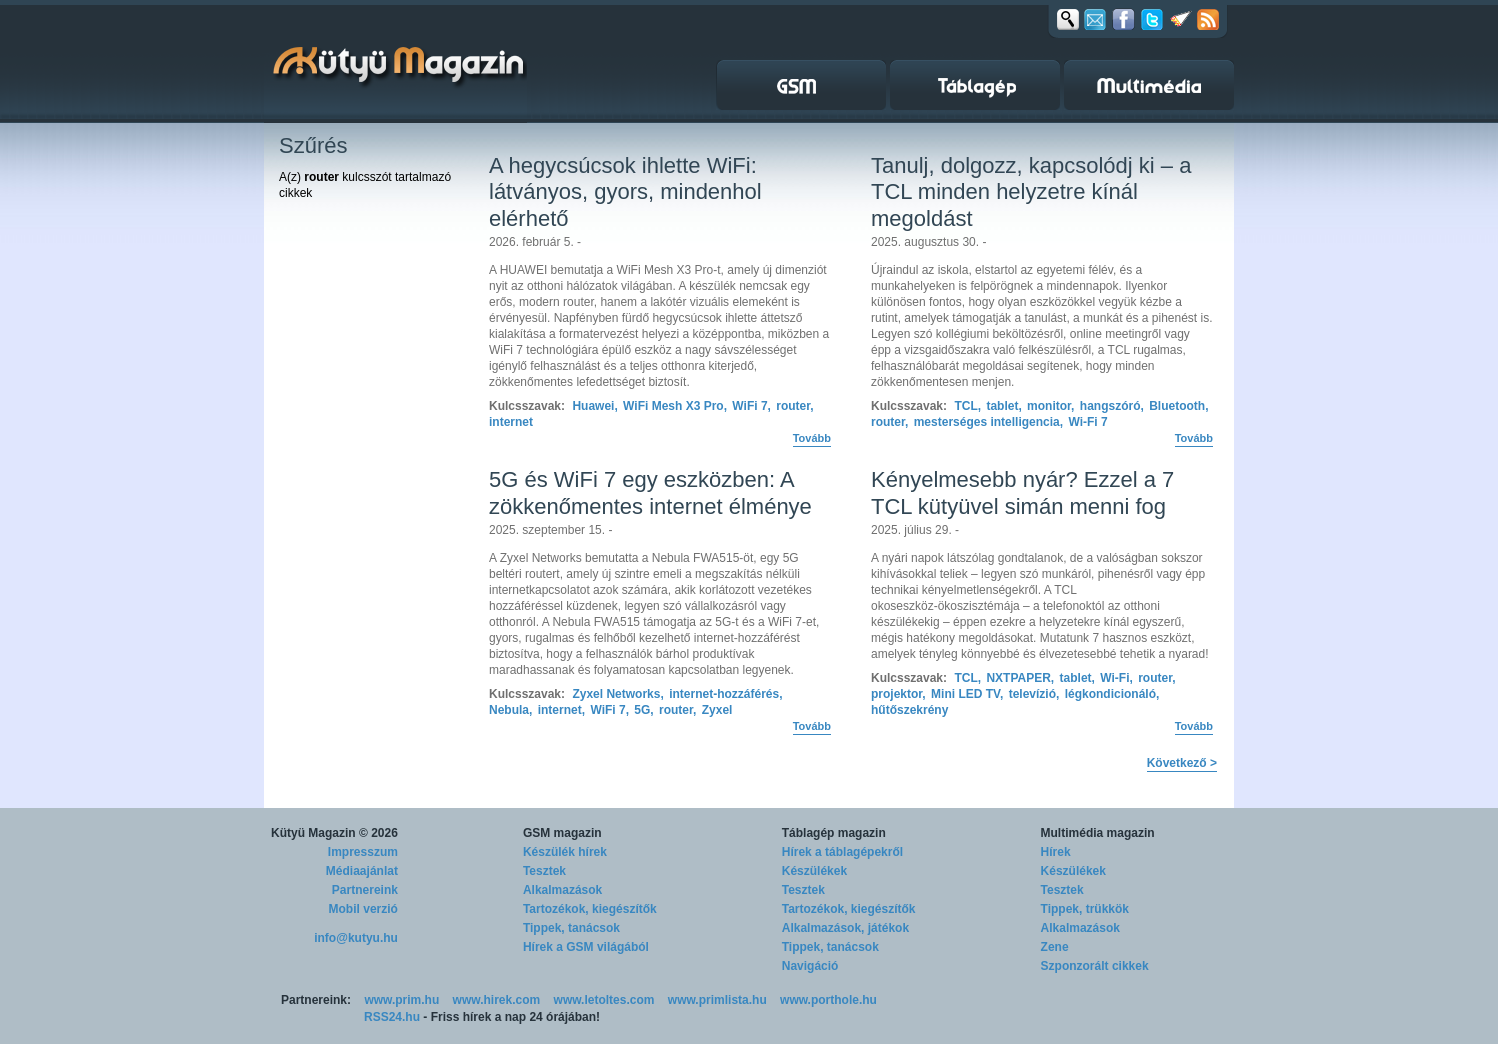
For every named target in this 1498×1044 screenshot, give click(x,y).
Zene (1055, 947)
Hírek (1056, 852)
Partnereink (365, 890)
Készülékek (814, 871)
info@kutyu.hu (356, 938)
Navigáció (810, 966)
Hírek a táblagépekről (842, 852)
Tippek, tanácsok (571, 928)
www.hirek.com (497, 1000)
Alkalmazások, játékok (845, 928)
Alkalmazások (562, 890)
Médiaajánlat (362, 871)
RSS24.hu (392, 1017)
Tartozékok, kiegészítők (590, 909)
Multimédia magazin (1098, 833)
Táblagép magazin (834, 833)
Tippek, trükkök (1085, 909)
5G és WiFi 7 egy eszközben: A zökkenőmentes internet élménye (650, 492)
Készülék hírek (565, 852)
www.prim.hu (401, 1000)
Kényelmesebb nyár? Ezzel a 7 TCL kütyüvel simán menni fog (1022, 492)
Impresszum (363, 852)
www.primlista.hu (717, 1000)
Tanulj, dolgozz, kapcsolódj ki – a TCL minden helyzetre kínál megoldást (1031, 192)
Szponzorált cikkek (1095, 966)
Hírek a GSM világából (586, 947)
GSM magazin (562, 833)
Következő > (1182, 763)
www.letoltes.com (604, 1000)
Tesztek (544, 871)
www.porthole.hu (828, 1000)
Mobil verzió (363, 909)
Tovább (812, 438)
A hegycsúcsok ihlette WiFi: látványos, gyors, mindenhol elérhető (625, 192)
